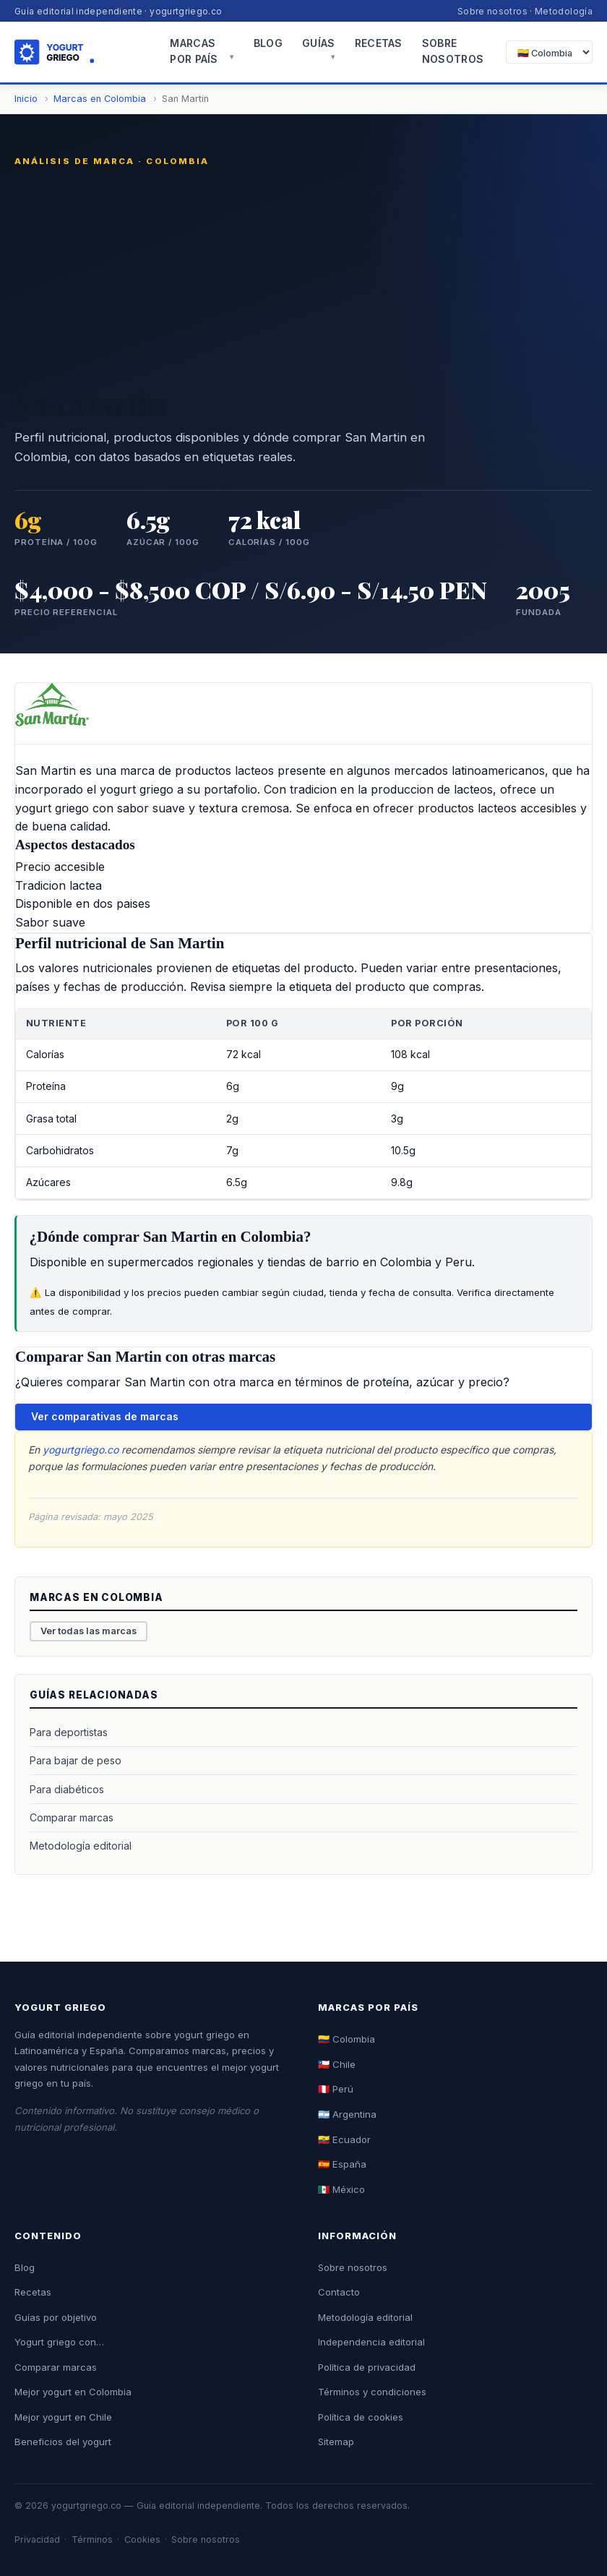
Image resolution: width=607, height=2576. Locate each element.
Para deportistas (69, 1732)
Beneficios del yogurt (62, 2441)
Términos (92, 2539)
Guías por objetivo (55, 2317)
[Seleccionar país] (549, 52)
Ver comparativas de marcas (104, 1416)
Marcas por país (194, 51)
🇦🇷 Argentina (347, 2114)
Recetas (378, 43)
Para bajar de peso (75, 1760)
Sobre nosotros (492, 11)
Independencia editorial (371, 2342)
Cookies (142, 2539)
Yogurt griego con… (59, 2342)
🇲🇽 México (341, 2189)
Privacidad (37, 2539)
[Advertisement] (303, 276)
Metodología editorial (81, 1845)
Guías (318, 43)
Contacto (339, 2292)
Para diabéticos (67, 1789)
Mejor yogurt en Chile (63, 2417)
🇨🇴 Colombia (346, 2039)
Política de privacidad (367, 2367)
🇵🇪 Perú (335, 2089)
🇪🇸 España (342, 2164)
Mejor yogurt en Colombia (73, 2391)
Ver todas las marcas (88, 1631)
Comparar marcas (71, 1817)
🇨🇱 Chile (337, 2064)
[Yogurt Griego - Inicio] (81, 52)
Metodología (564, 11)
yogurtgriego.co (81, 1449)
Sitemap (336, 2441)
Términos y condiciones (372, 2391)
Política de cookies (360, 2417)
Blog (268, 43)
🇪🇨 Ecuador (344, 2139)
